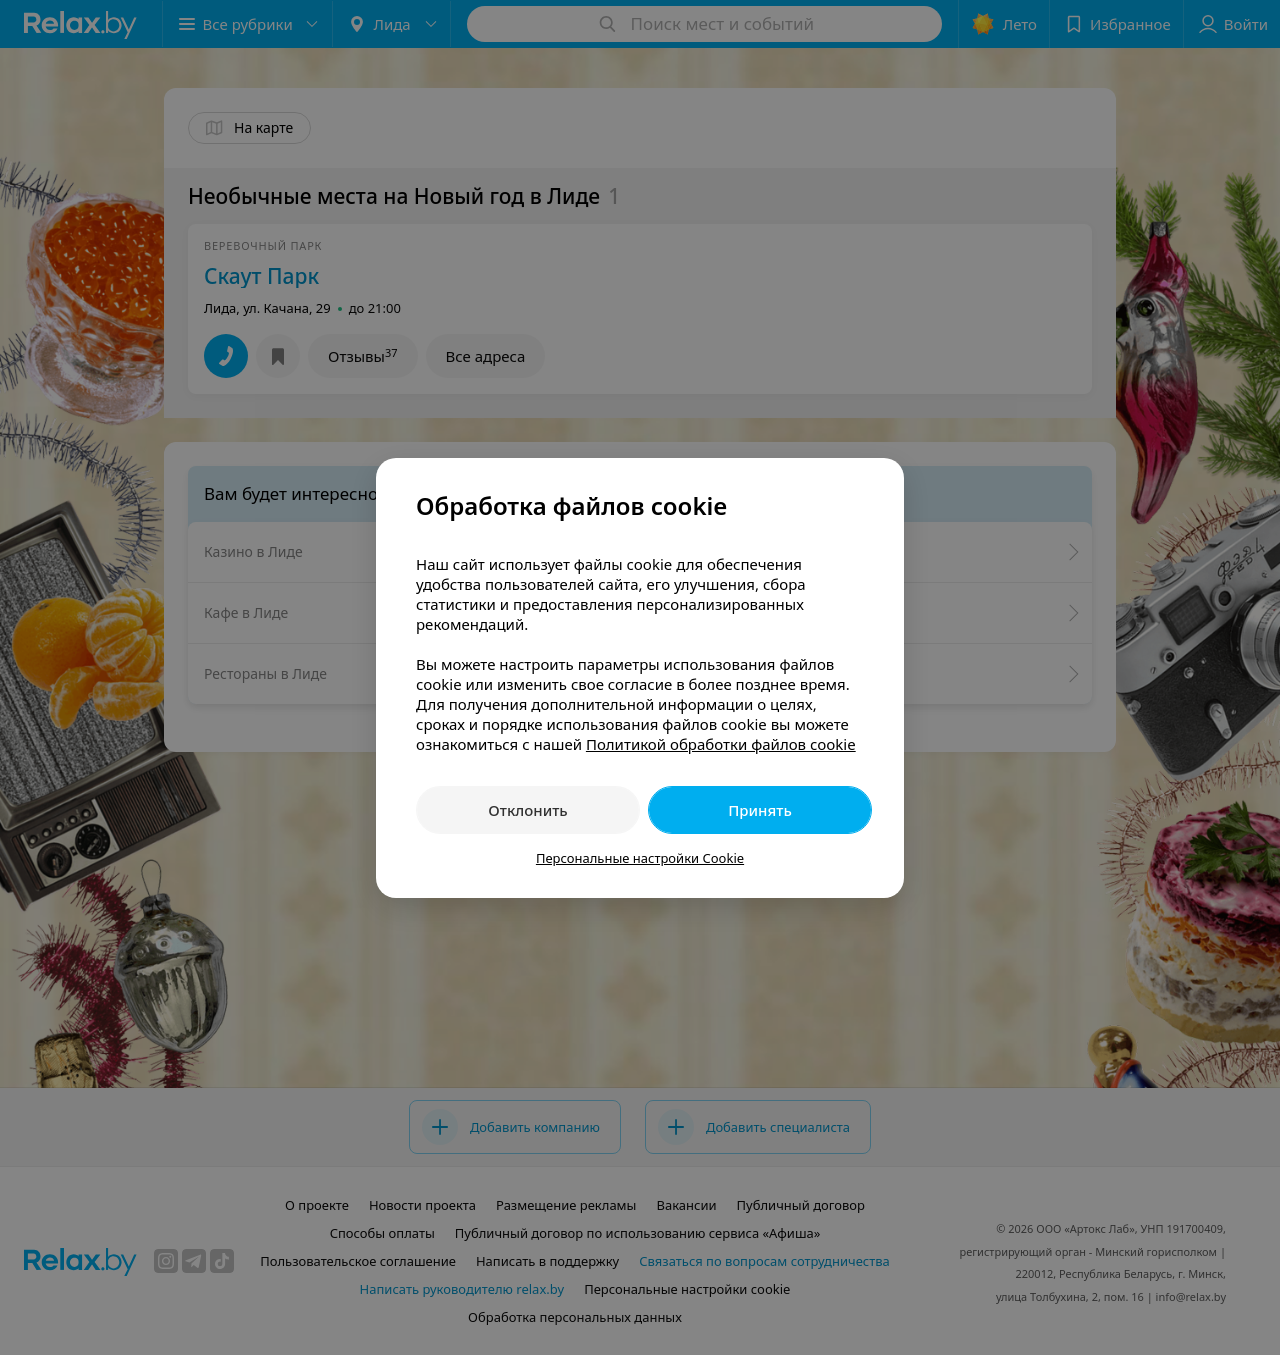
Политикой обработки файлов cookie (721, 744)
